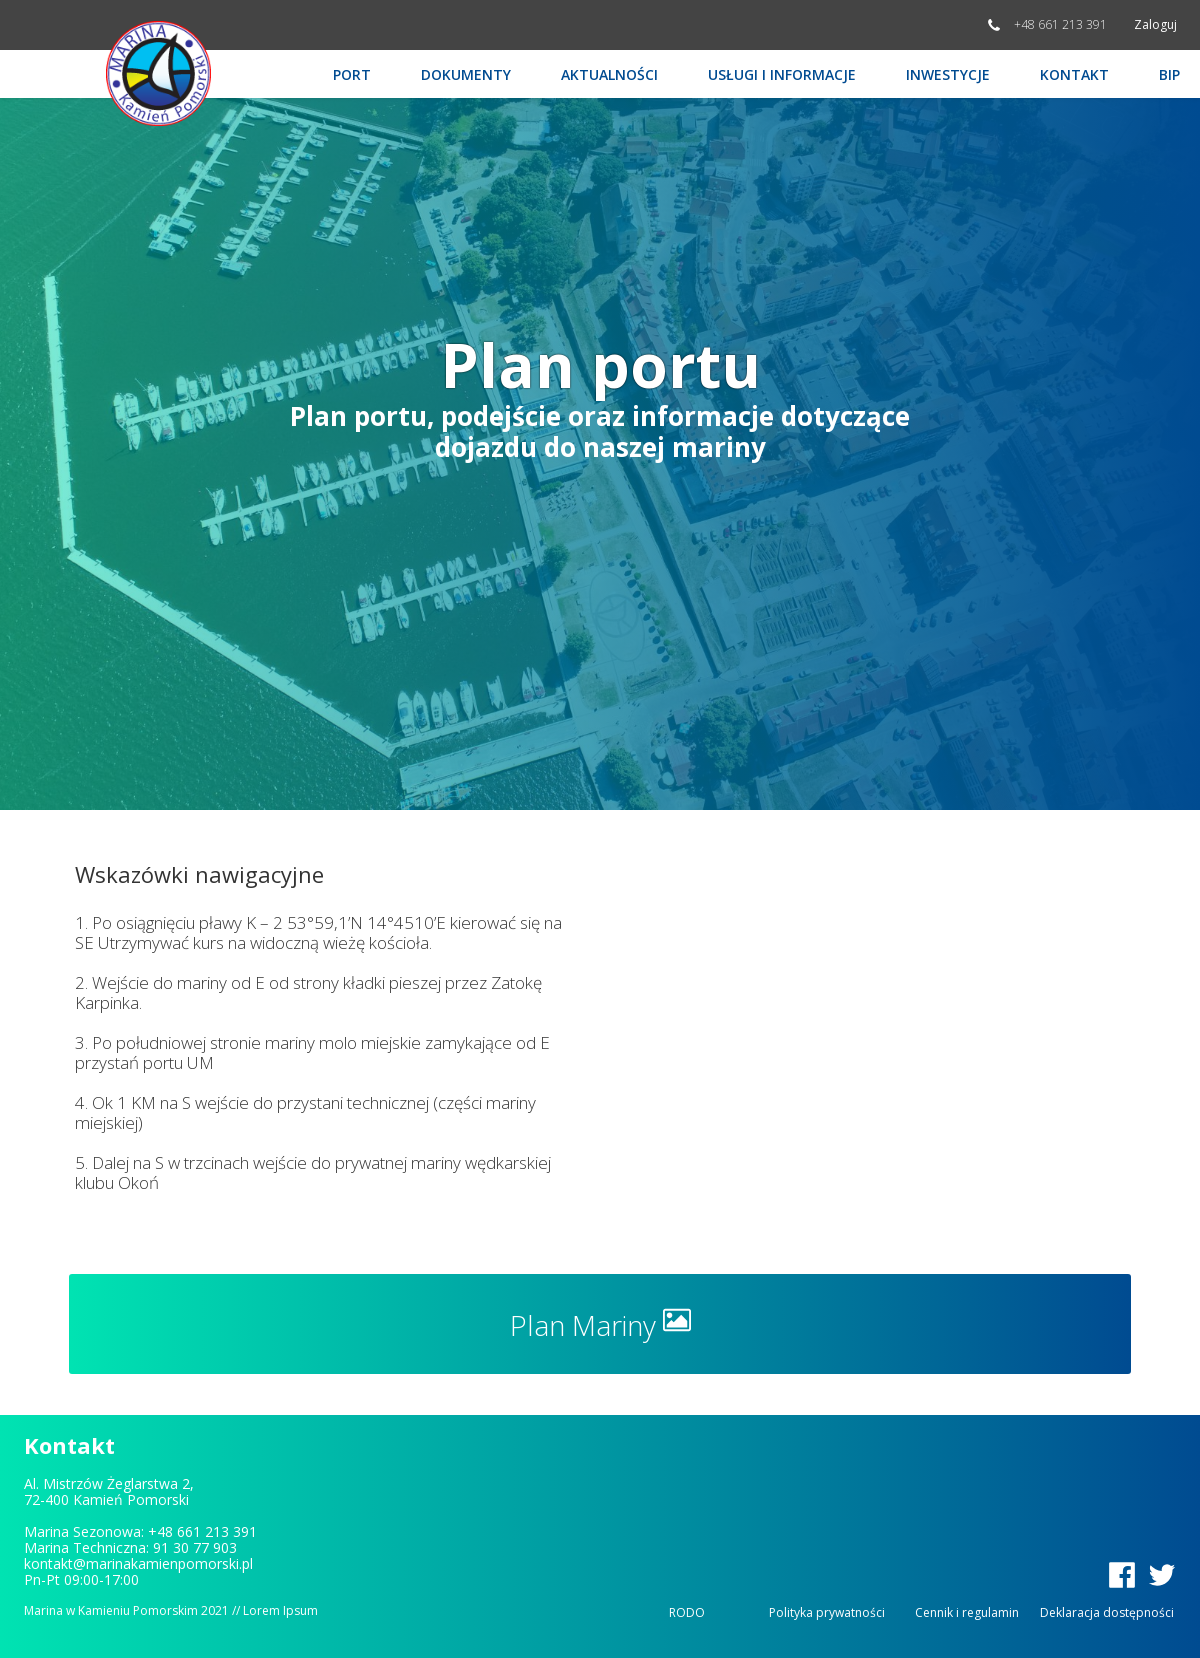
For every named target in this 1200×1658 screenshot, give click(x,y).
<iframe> (893, 1037)
